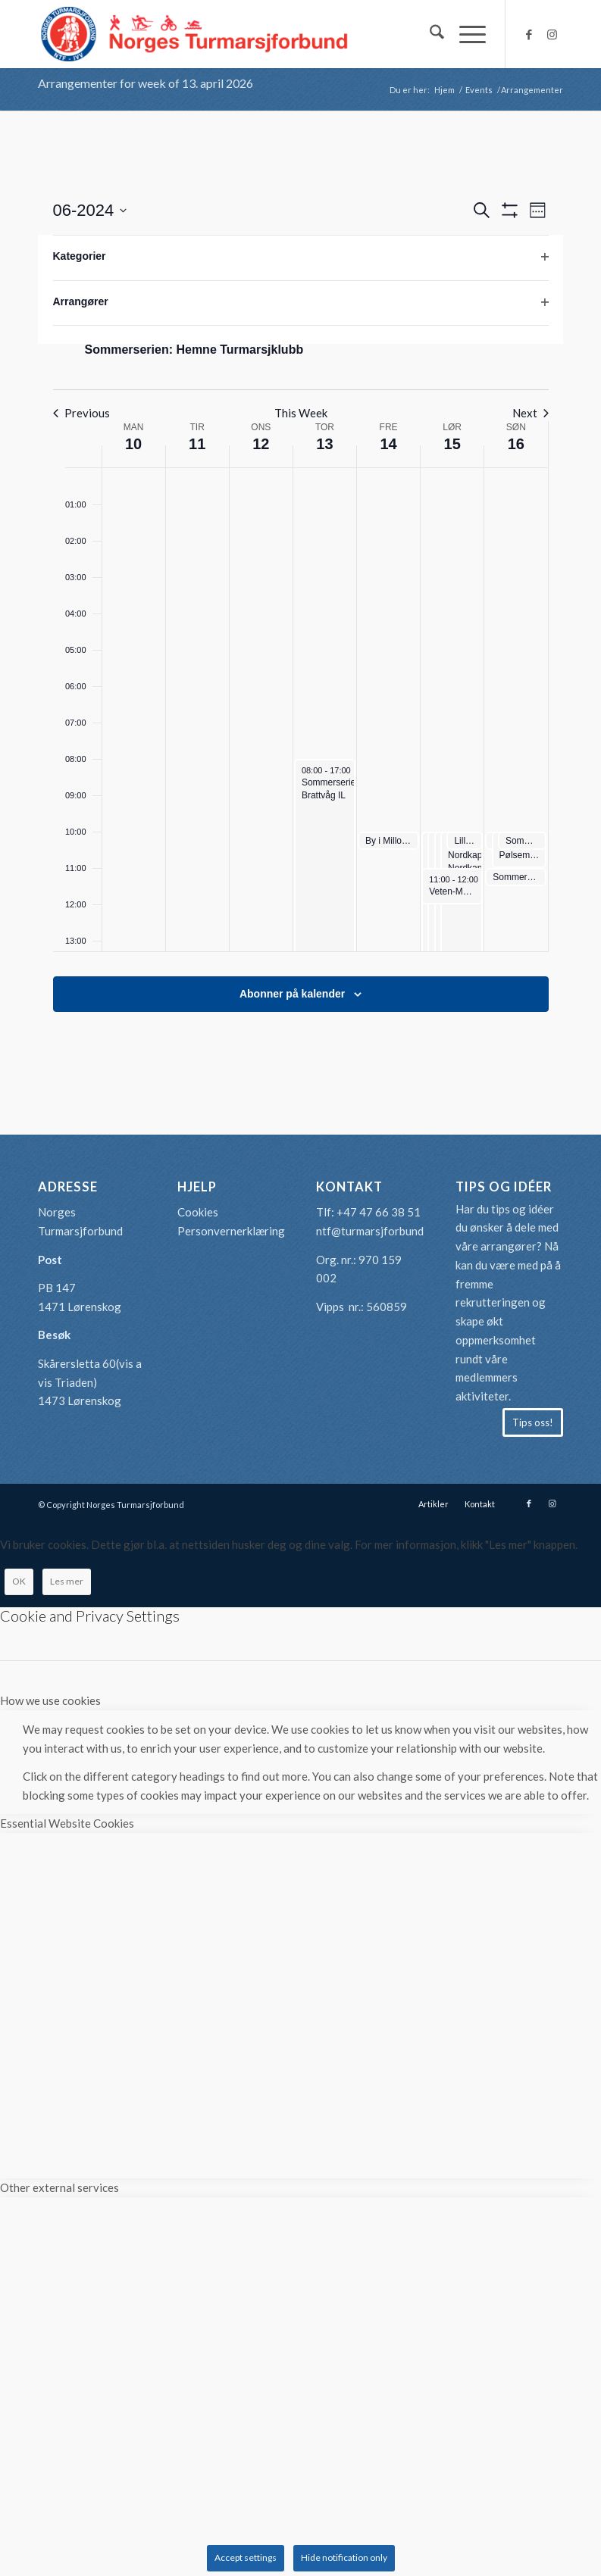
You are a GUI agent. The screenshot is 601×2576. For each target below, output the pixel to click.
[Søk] (429, 34)
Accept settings (245, 2557)
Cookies (197, 1212)
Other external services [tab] (59, 2187)
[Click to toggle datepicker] (90, 210)
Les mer (66, 1581)
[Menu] (465, 34)
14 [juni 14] (388, 444)
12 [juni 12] (260, 444)
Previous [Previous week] (81, 413)
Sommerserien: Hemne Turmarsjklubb (194, 349)
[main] (300, 623)
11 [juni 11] (197, 444)
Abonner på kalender (292, 994)
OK (19, 1581)
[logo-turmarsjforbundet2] (195, 34)
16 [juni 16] (516, 444)
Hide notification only (344, 2557)
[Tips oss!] (532, 1422)
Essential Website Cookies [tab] (67, 1823)
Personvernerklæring (231, 1231)
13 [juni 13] (324, 444)
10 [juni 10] (133, 444)
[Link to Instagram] (551, 34)
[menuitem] (429, 34)
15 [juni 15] (452, 444)
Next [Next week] (530, 413)
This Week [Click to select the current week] (300, 413)
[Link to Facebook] (529, 34)
